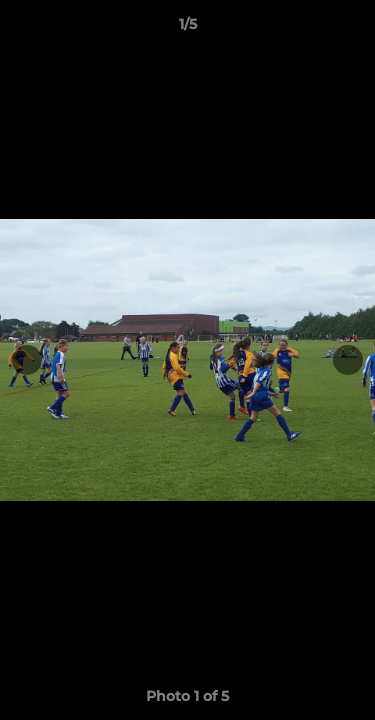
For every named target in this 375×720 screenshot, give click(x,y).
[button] (351, 29)
